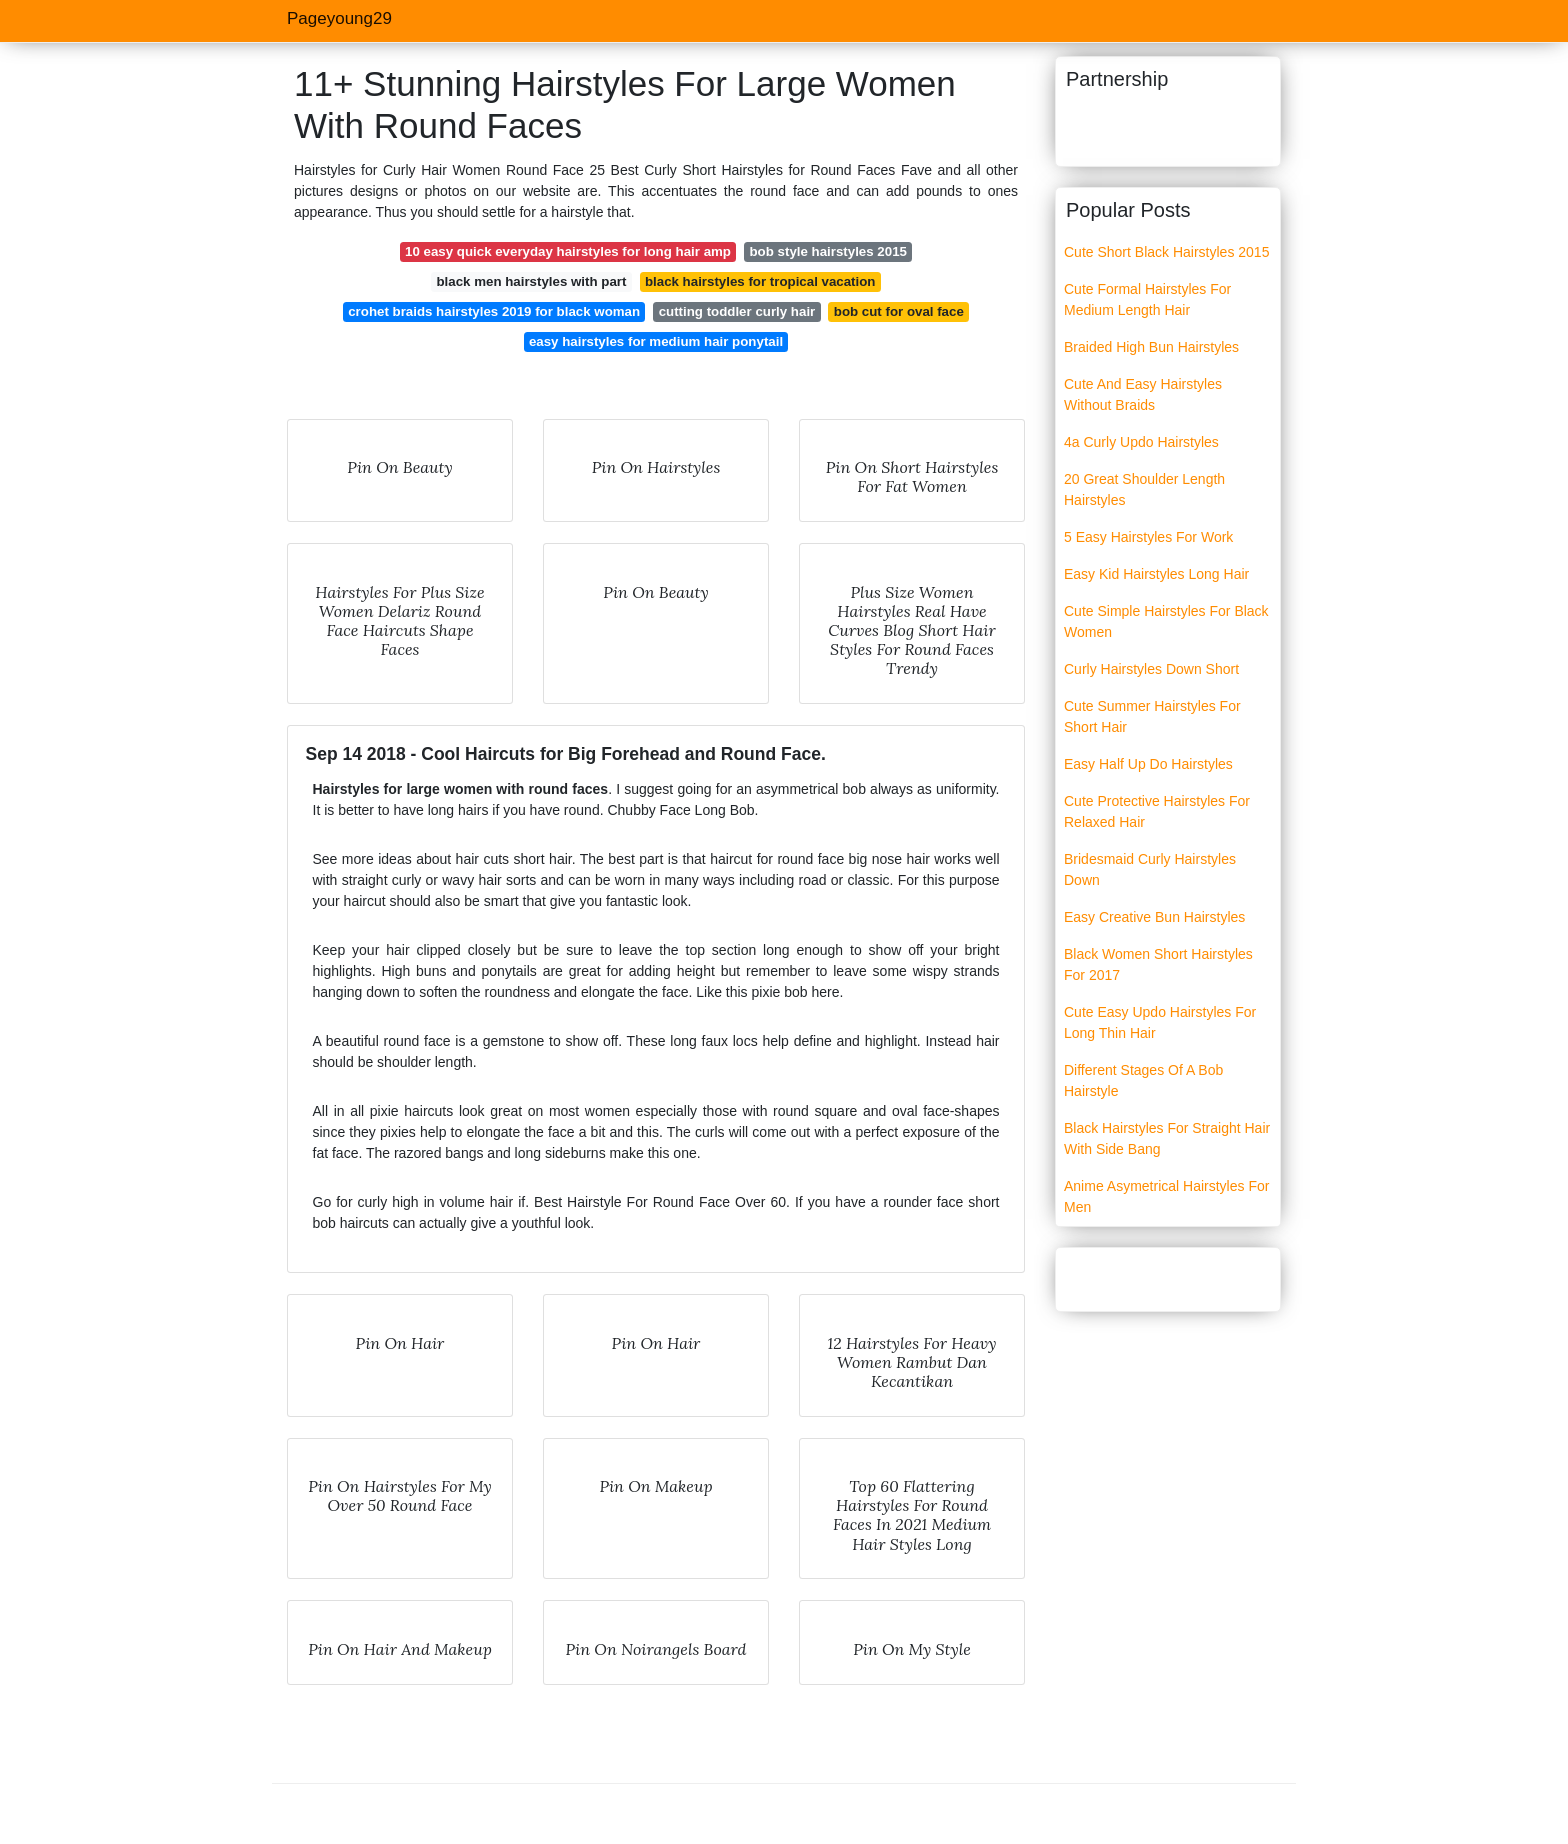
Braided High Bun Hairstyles (1151, 347)
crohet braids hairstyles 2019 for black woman (494, 311)
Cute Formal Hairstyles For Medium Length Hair (1147, 299)
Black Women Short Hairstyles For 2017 (1158, 964)
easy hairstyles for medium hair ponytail (656, 341)
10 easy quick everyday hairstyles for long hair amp (568, 251)
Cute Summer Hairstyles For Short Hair (1152, 716)
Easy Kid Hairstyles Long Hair (1156, 574)
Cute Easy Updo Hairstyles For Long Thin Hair (1160, 1022)
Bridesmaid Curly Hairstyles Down (1150, 869)
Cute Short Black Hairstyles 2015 (1166, 252)
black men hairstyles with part (531, 281)
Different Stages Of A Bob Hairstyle (1143, 1080)
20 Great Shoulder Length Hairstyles (1144, 489)
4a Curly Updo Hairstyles (1141, 442)
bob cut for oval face (899, 311)
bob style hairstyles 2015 (828, 251)
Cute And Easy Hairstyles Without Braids (1143, 394)
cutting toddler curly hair (737, 311)
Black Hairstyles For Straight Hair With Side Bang (1167, 1138)
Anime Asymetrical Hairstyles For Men (1166, 1196)
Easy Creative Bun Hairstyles (1154, 917)
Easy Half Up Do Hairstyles (1148, 764)
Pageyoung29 (339, 18)
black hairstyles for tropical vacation (760, 281)
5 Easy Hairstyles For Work (1148, 537)
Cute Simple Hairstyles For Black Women (1166, 621)
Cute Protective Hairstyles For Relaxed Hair (1157, 811)
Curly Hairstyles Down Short (1151, 669)
